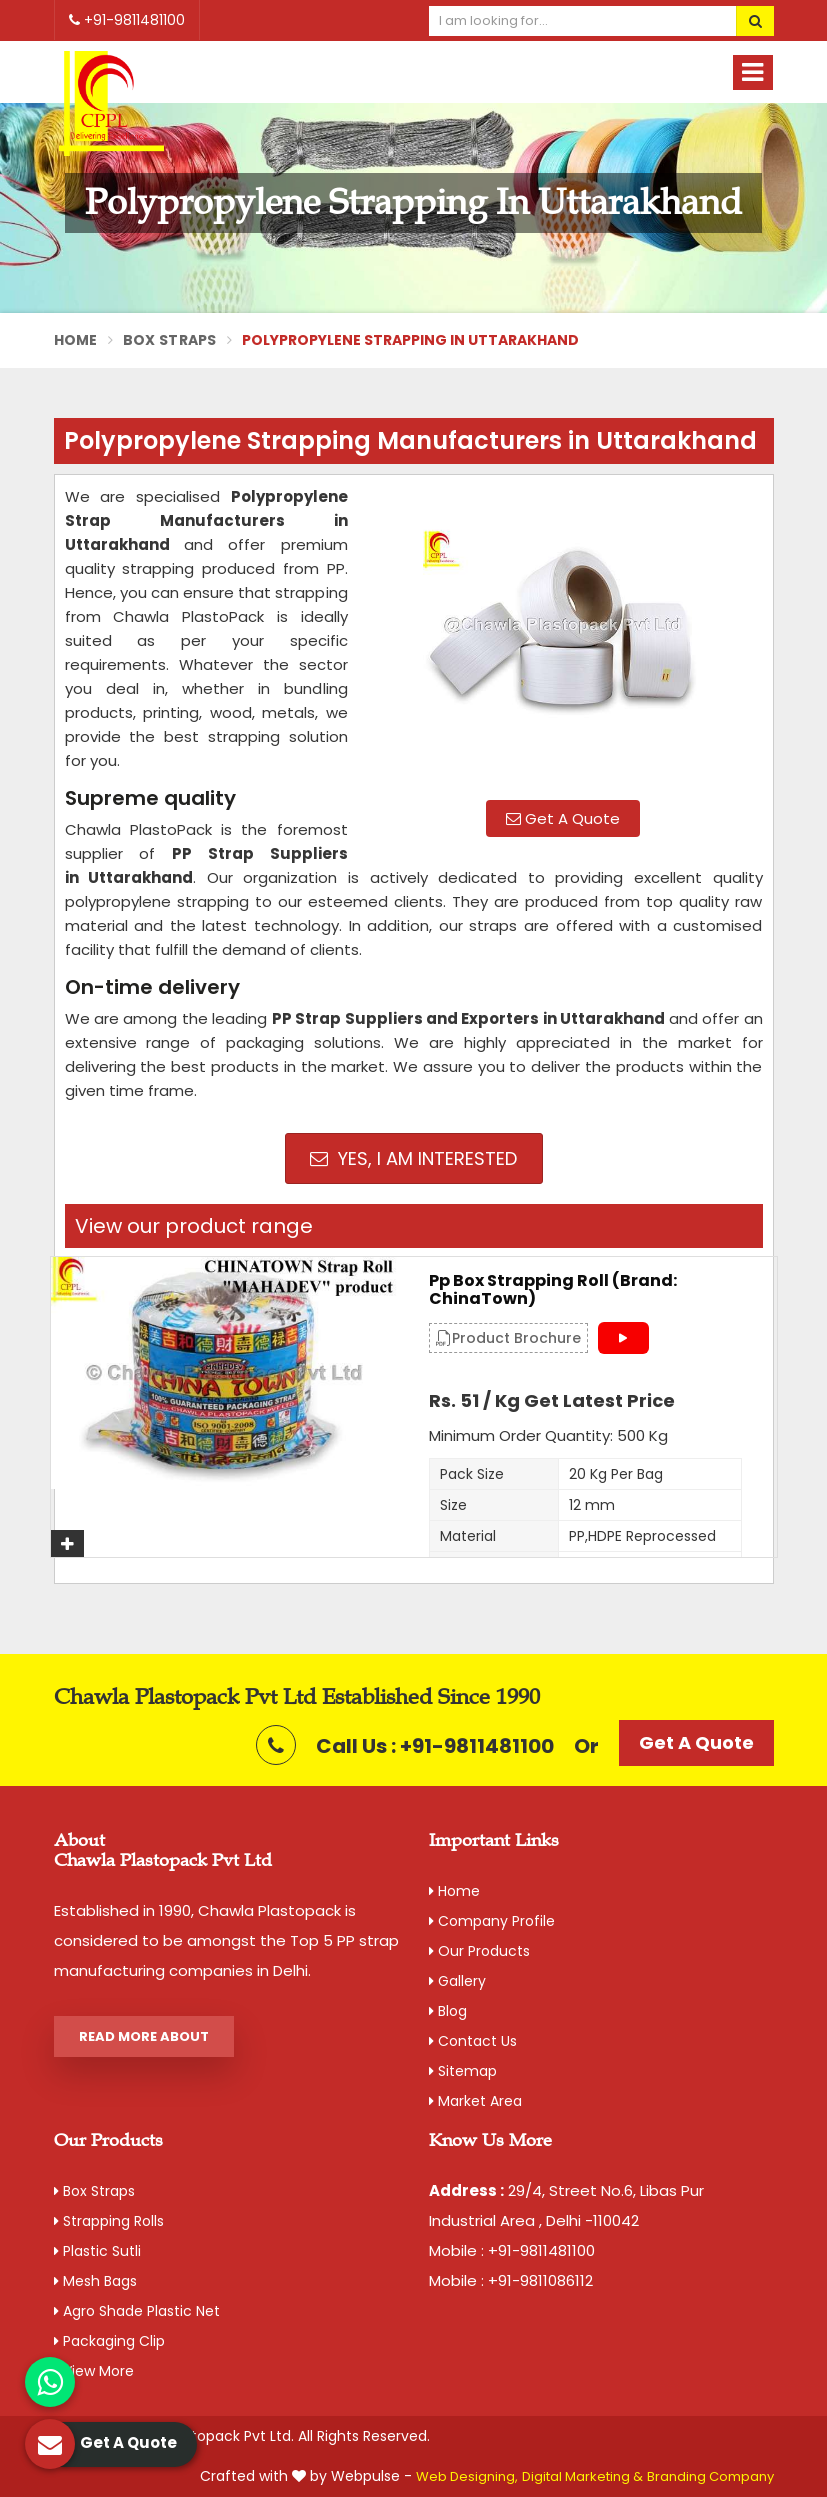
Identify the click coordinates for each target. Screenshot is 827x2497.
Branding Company (710, 2476)
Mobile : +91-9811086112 (511, 2280)
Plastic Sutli (97, 2251)
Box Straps (170, 340)
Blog (448, 2011)
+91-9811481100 (127, 20)
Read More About (144, 2036)
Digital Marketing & (582, 2476)
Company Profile (492, 1921)
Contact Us (473, 2041)
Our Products (479, 1951)
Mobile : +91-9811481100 (512, 2250)
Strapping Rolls (109, 2221)
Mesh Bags (95, 2281)
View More (94, 2371)
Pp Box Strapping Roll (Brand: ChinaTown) (553, 1289)
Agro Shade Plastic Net (137, 2311)
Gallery (457, 1981)
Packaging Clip (109, 2341)
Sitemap (463, 2071)
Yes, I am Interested (413, 1158)
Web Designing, (467, 2476)
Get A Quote (563, 818)
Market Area (475, 2101)
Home (76, 340)
